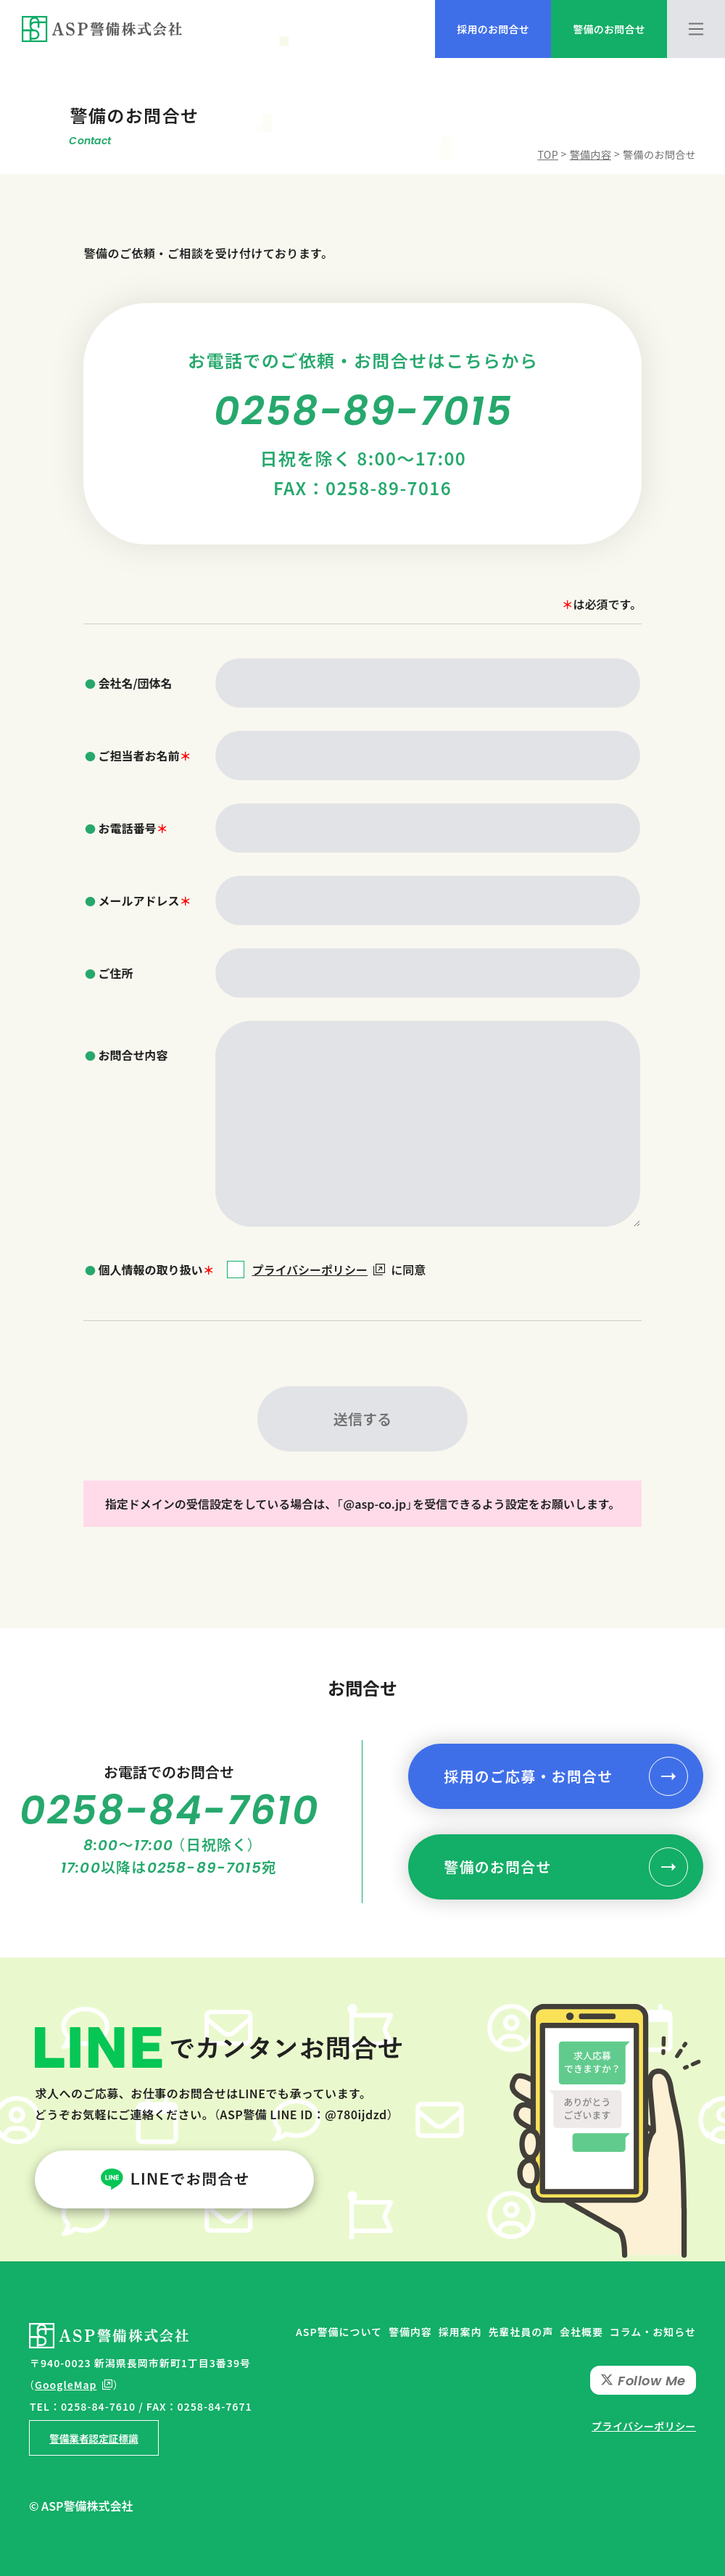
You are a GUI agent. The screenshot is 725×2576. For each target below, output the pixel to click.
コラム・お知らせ (653, 2331)
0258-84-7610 (170, 1810)
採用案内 (460, 2331)
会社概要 (581, 2331)
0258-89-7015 (363, 411)
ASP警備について (339, 2331)
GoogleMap (66, 2384)
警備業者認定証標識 (93, 2438)
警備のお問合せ (497, 1866)
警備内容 (410, 2331)
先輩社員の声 (520, 2331)
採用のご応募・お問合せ (528, 1775)
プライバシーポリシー (318, 1269)
